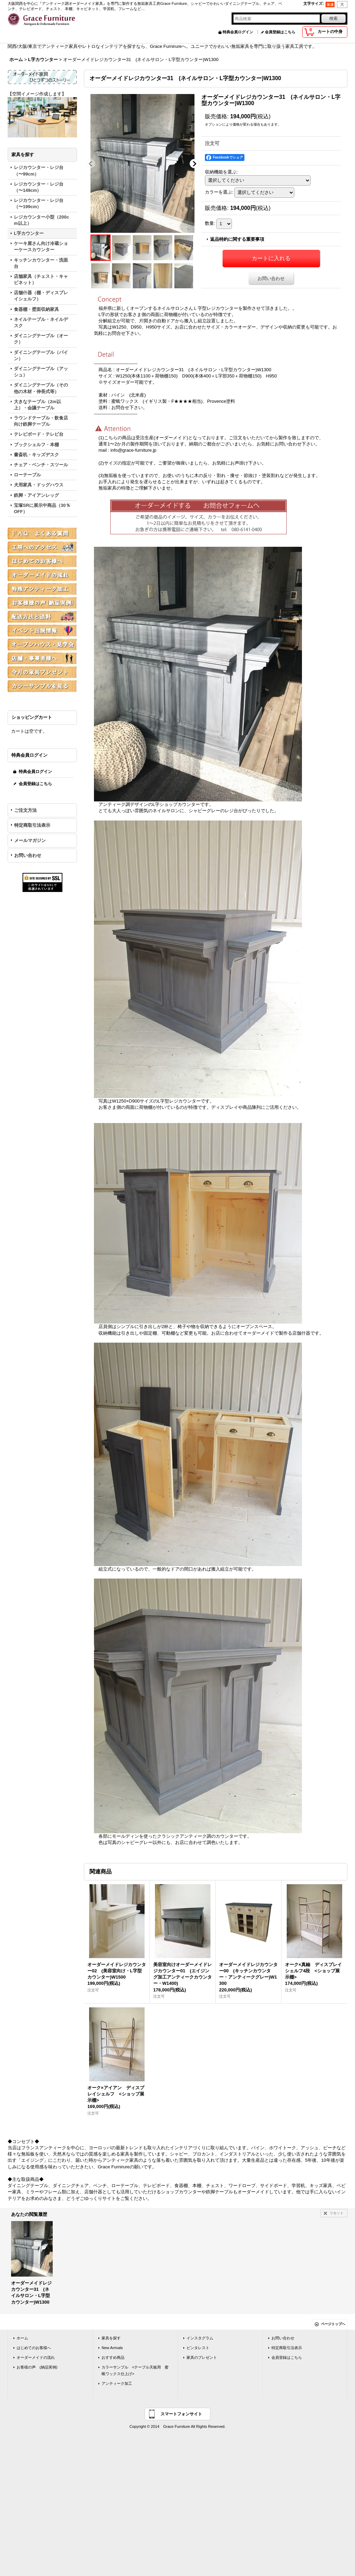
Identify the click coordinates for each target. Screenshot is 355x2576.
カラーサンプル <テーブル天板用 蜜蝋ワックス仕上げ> (135, 2370)
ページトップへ (333, 2324)
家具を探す (111, 2338)
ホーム (22, 2338)
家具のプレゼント (202, 2357)
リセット (337, 2213)
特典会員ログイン (238, 32)
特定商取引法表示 (32, 825)
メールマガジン (30, 840)
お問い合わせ (27, 855)
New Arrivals (112, 2348)
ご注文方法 (25, 810)
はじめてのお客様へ (34, 2348)
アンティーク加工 (117, 2383)
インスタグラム (200, 2338)
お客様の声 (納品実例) (37, 2367)
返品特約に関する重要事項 (237, 239)
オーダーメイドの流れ (36, 2357)
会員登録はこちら (280, 32)
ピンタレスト (198, 2348)
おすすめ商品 (113, 2357)
